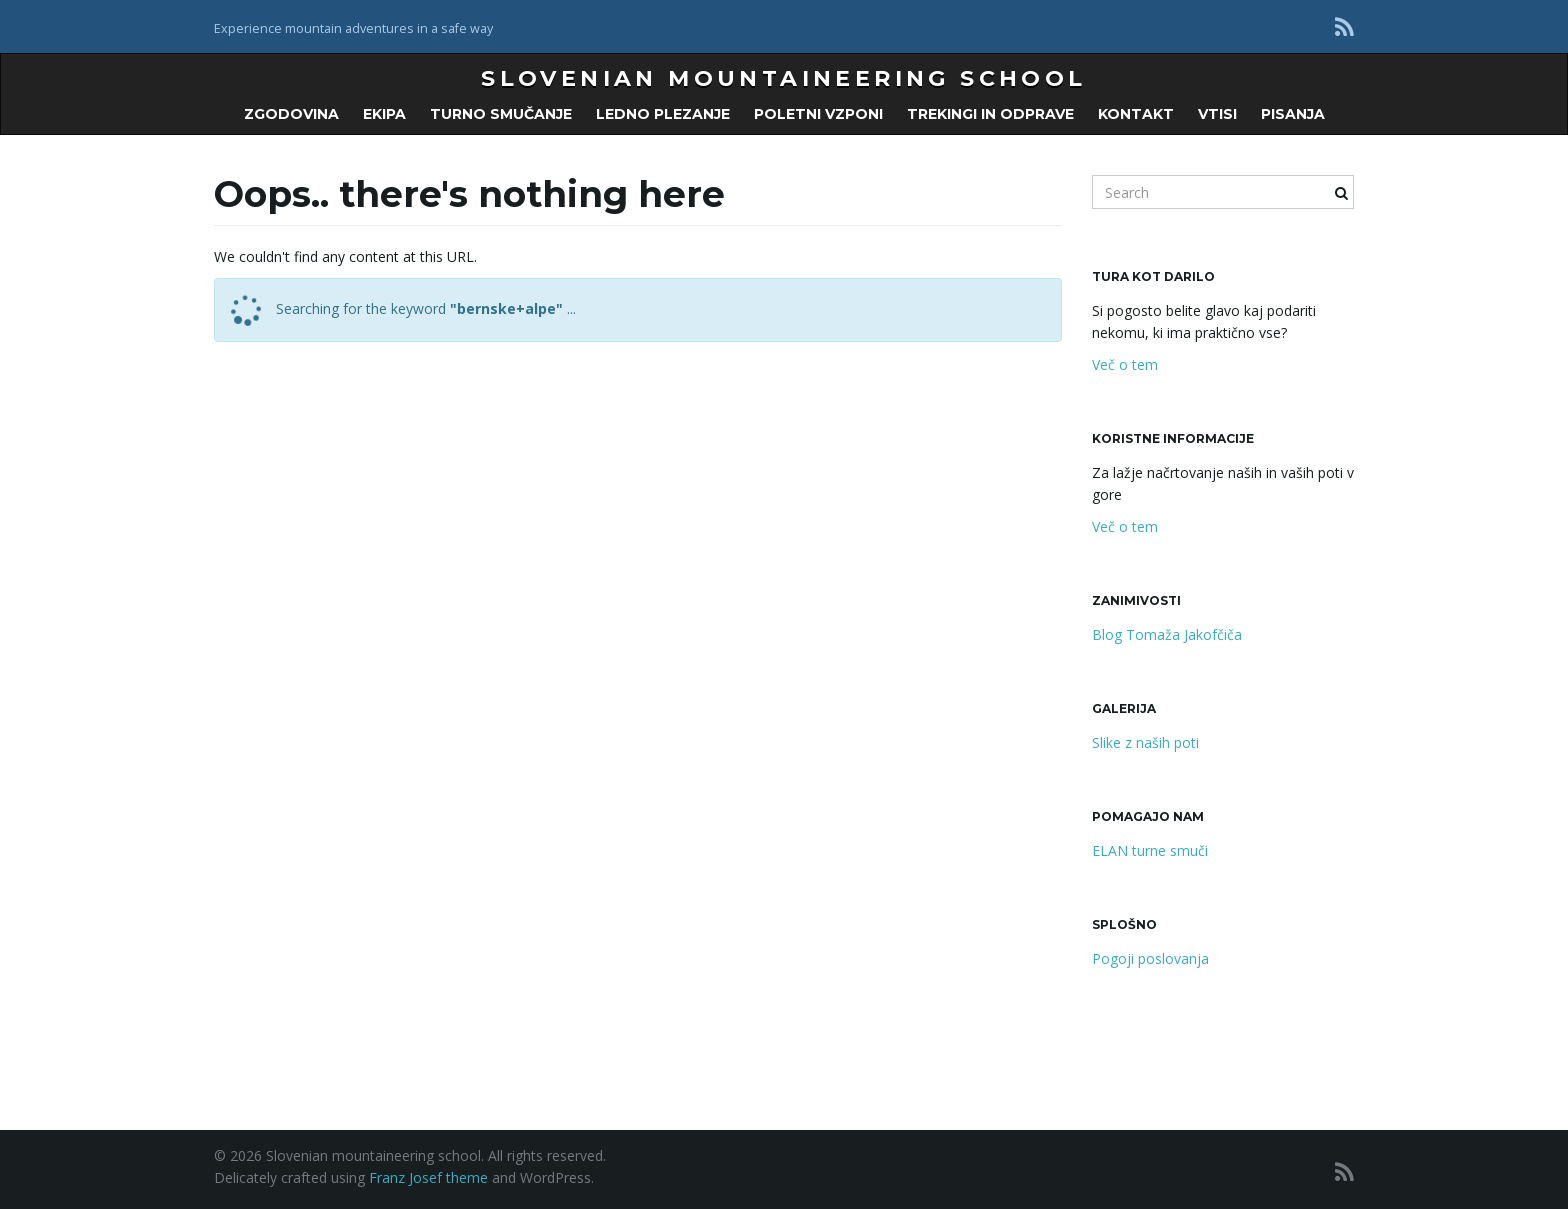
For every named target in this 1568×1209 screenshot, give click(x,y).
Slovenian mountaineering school (783, 78)
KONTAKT (1136, 114)
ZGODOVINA (291, 114)
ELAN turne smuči (1150, 850)
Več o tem (1125, 364)
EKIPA (384, 114)
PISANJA (1293, 114)
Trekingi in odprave (990, 114)
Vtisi (1217, 114)
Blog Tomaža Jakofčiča (1167, 634)
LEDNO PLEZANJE (663, 114)
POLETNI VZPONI (818, 114)
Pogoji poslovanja (1150, 958)
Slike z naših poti (1145, 742)
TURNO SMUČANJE (501, 114)
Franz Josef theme (428, 1177)
